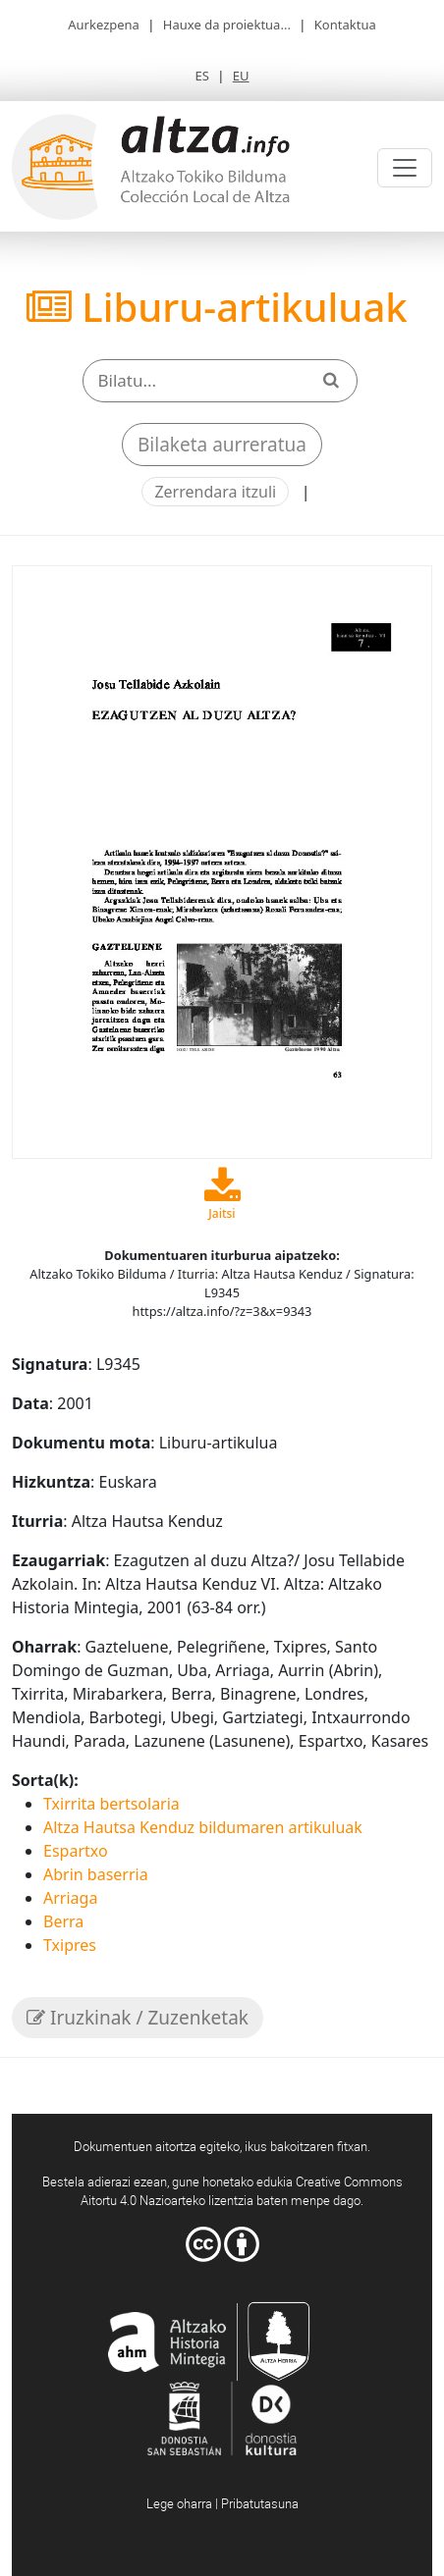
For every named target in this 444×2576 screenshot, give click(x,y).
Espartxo (75, 1851)
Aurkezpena (103, 24)
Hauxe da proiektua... (227, 24)
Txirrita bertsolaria (111, 1803)
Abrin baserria (95, 1874)
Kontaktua (345, 24)
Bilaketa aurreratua (222, 444)
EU (241, 75)
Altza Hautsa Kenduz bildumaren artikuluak (202, 1827)
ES (201, 75)
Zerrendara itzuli (215, 491)
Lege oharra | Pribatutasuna (222, 2503)
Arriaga (70, 1898)
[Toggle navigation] (404, 167)
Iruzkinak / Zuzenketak (138, 2017)
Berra (63, 1921)
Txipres (69, 1945)
